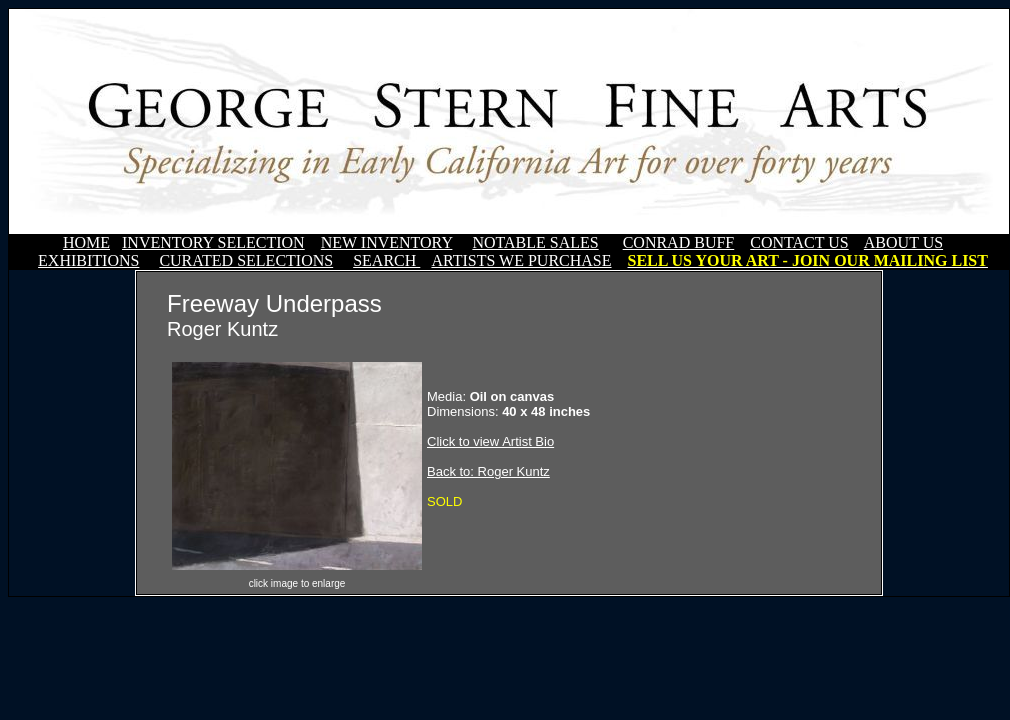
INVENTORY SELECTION (213, 242)
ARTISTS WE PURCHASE (521, 260)
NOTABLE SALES (535, 242)
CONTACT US (799, 242)
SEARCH (386, 260)
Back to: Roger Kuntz (488, 471)
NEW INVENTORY (387, 242)
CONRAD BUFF (679, 242)
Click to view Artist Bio (490, 441)
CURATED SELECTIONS (246, 260)
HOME (86, 242)
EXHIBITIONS (88, 260)
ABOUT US (903, 242)
